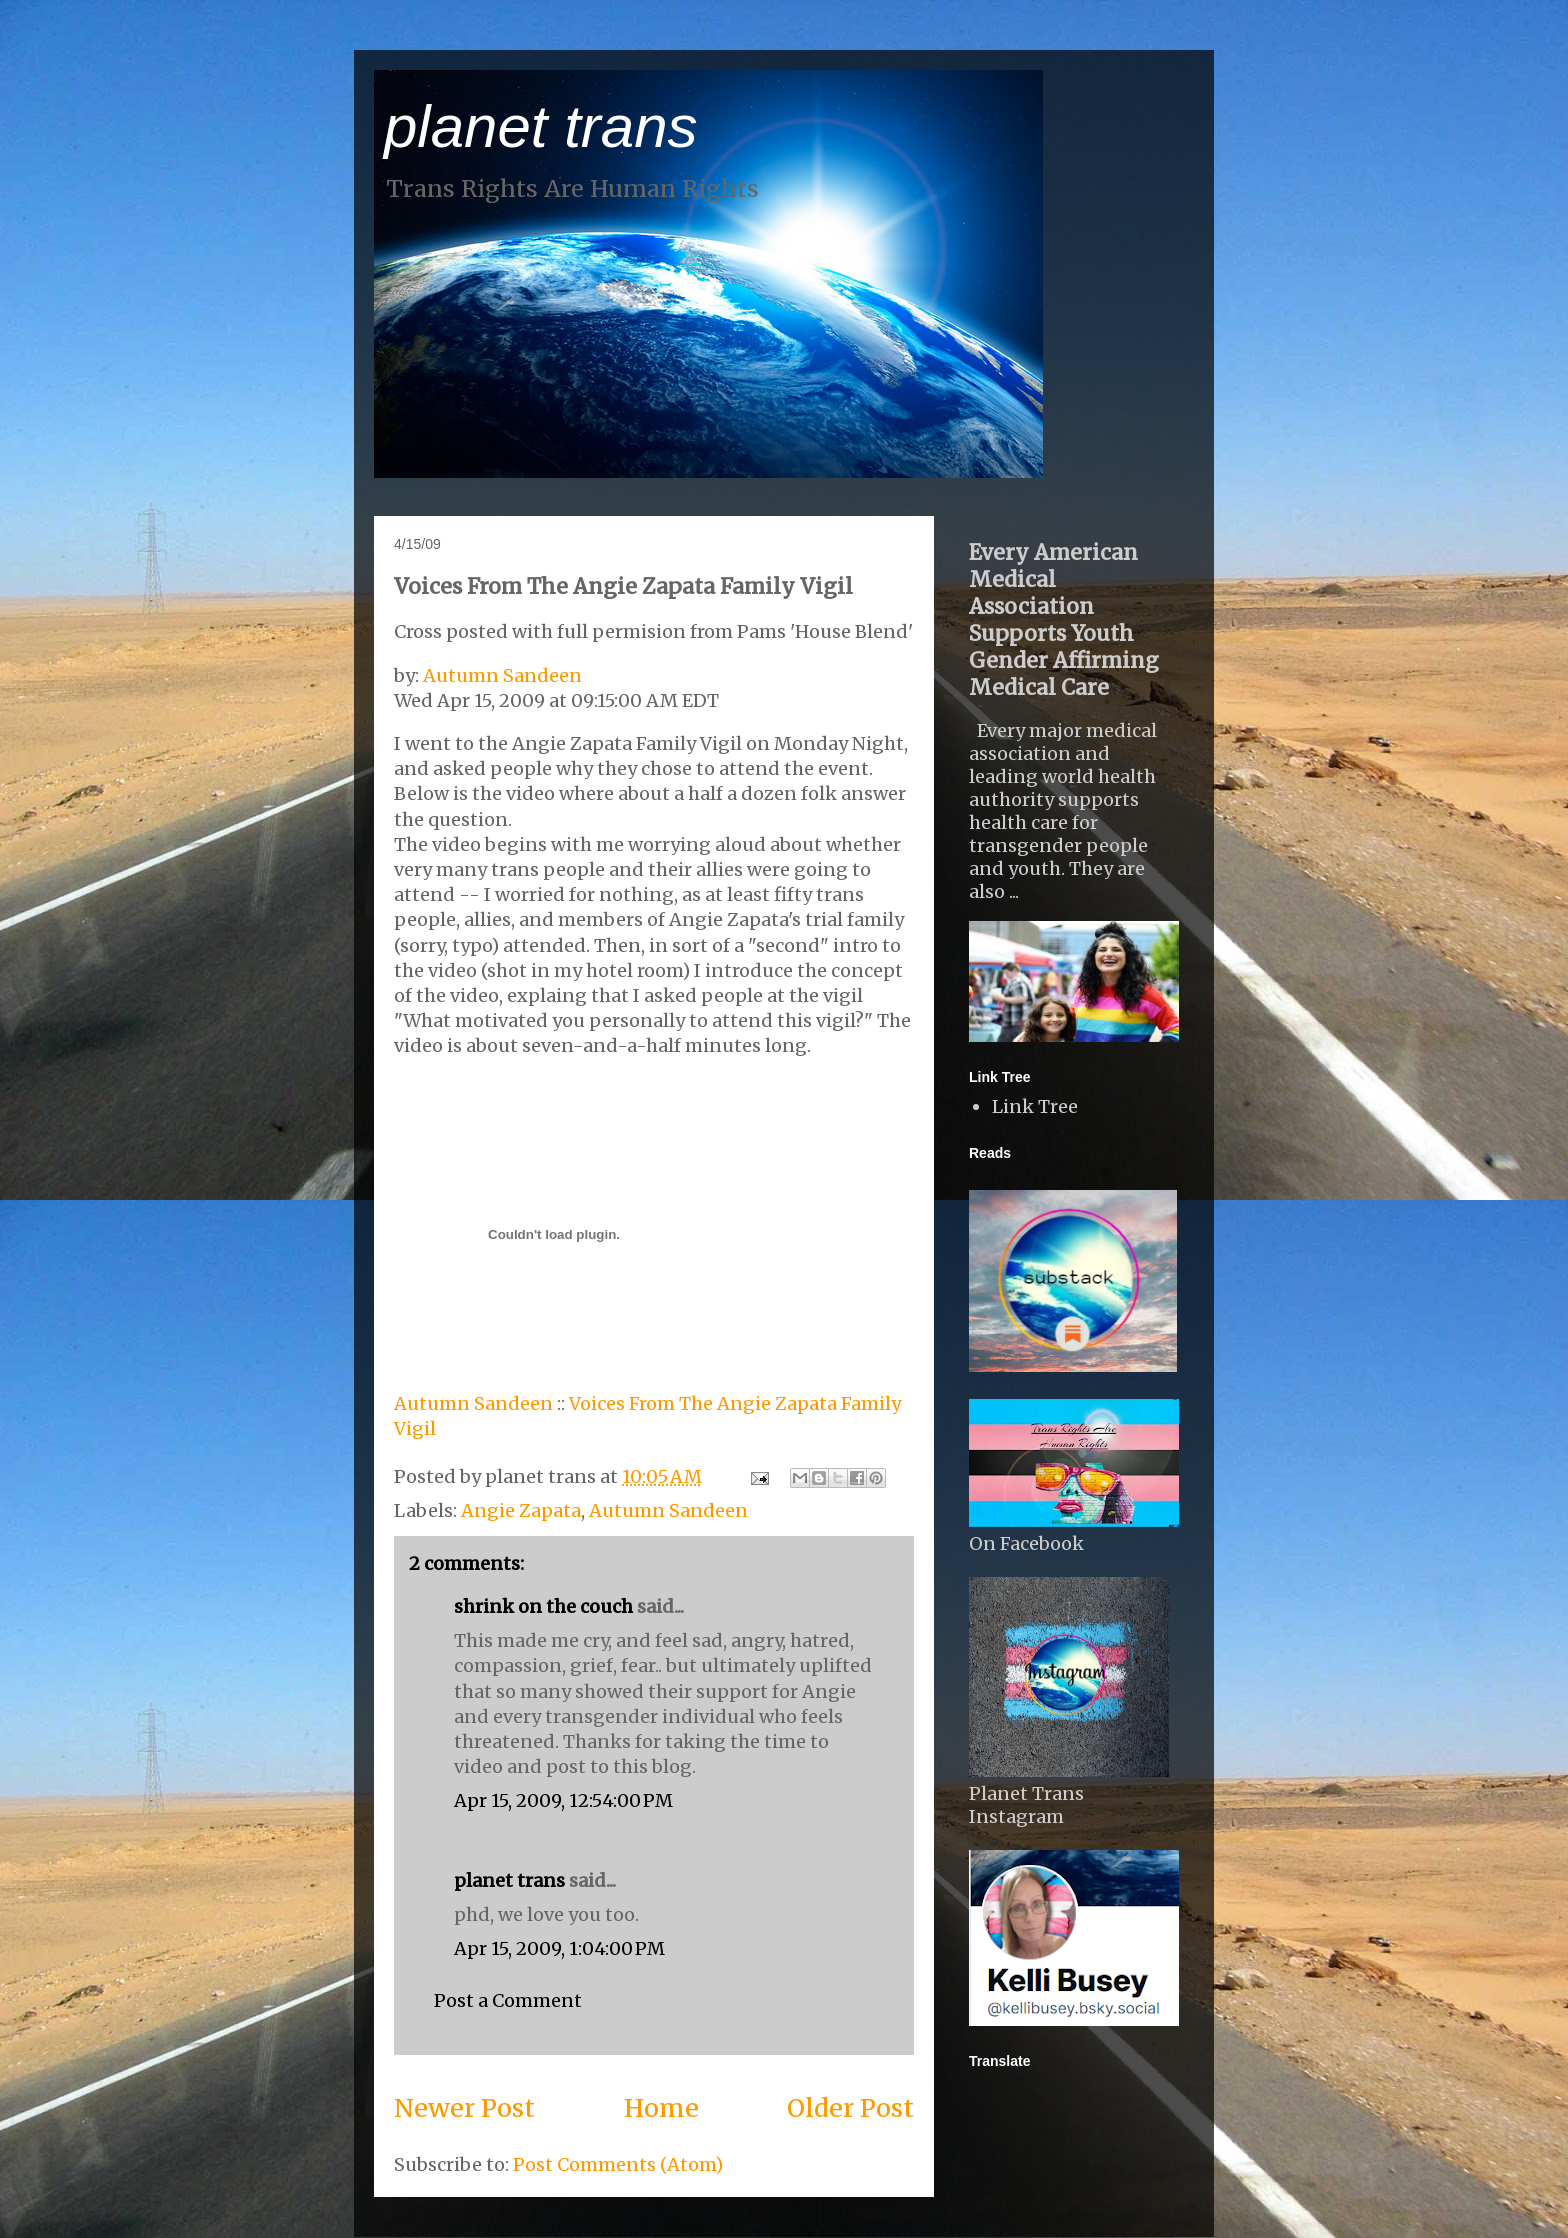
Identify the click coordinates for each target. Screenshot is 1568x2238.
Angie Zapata (521, 1510)
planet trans (541, 126)
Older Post (850, 2108)
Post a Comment (508, 2000)
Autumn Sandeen (502, 675)
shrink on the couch (543, 1606)
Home (661, 2108)
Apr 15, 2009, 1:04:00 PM (559, 1948)
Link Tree (1035, 1106)
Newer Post (464, 2108)
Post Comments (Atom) (618, 2164)
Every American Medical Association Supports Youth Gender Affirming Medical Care (1064, 620)
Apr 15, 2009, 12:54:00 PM (563, 1800)
